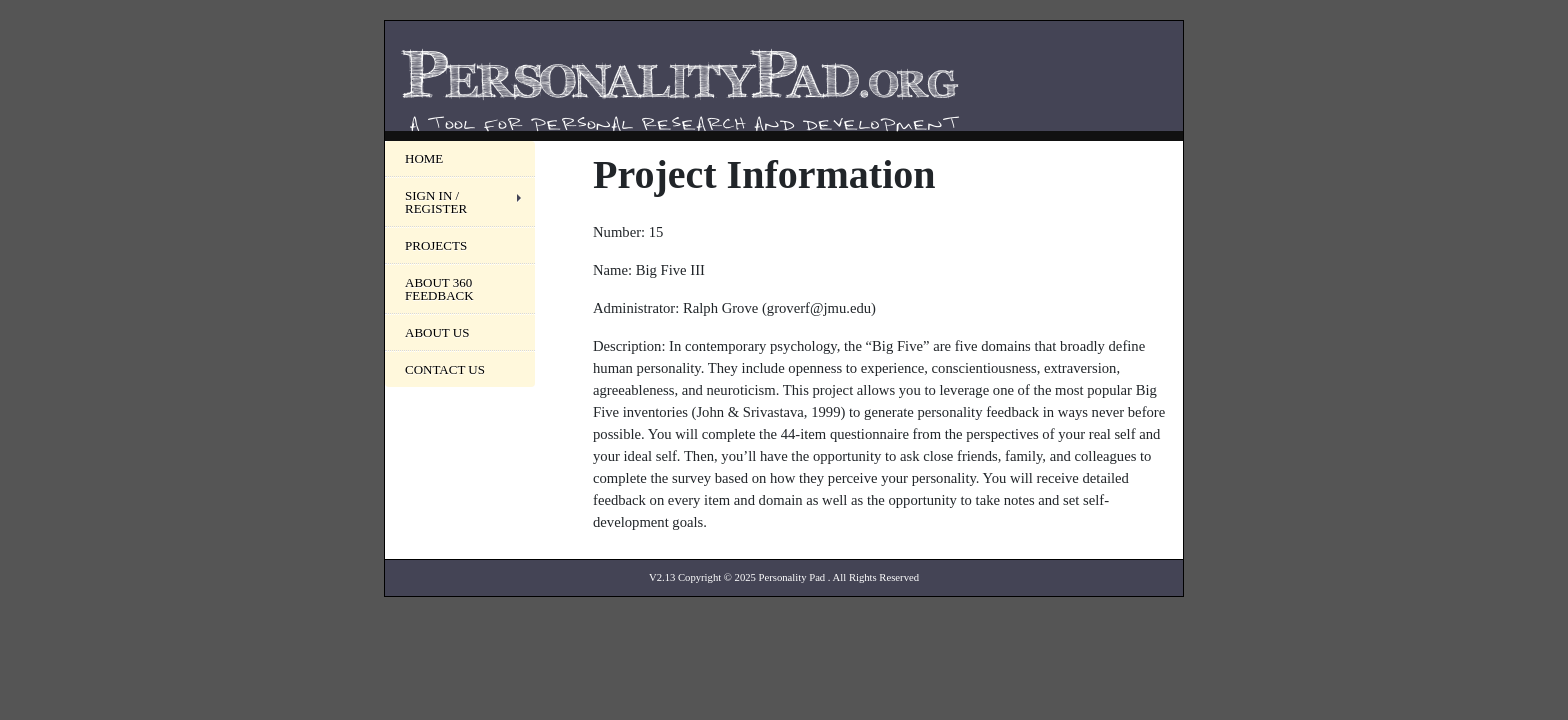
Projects (436, 245)
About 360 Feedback (439, 289)
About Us (437, 332)
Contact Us (445, 369)
